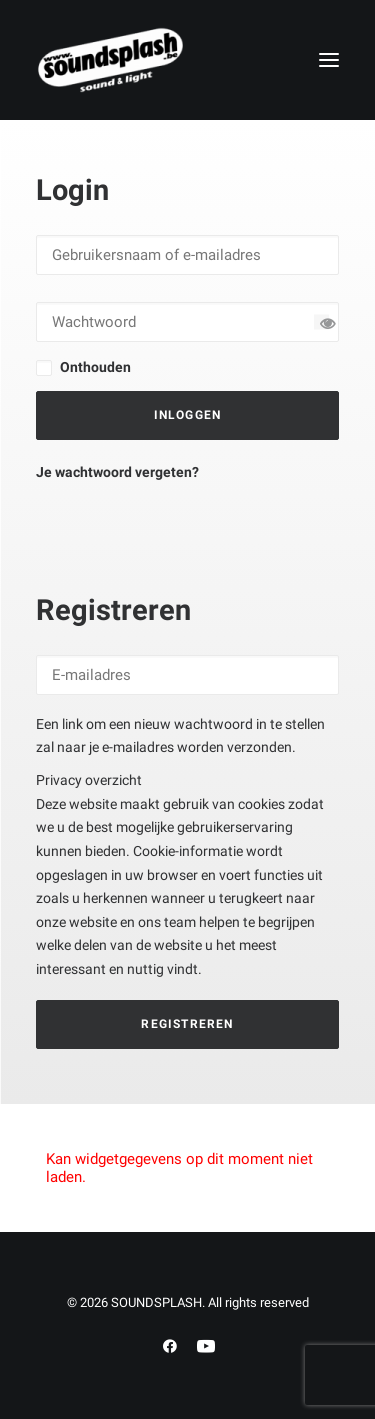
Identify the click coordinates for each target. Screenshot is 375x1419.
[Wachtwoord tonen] (321, 321)
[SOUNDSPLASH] (111, 60)
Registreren (187, 1024)
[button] (329, 60)
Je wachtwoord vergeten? (117, 472)
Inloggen (188, 415)
